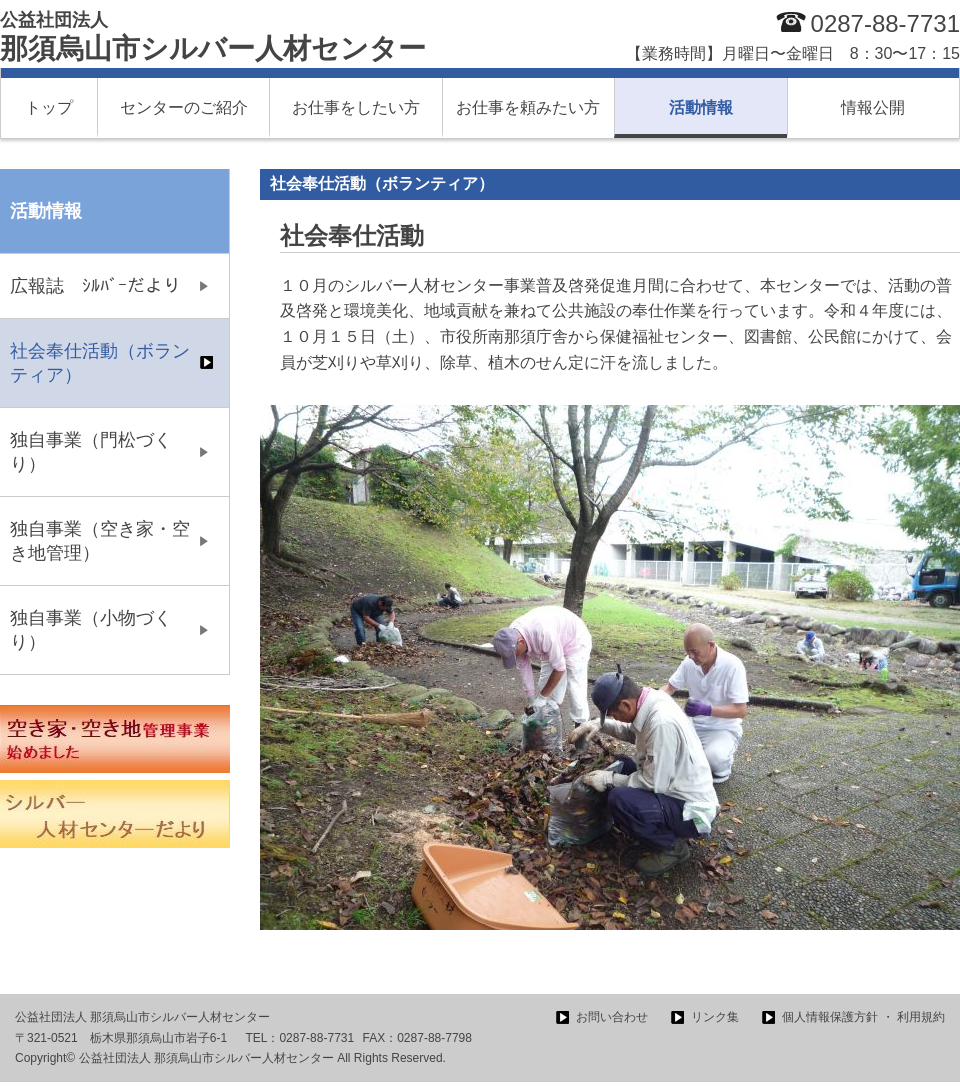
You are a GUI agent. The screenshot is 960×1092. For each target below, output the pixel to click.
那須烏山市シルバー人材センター (213, 37)
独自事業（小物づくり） (91, 630)
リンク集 (715, 1017)
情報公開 (873, 107)
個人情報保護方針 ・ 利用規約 (863, 1017)
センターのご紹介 (184, 107)
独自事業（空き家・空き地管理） (100, 541)
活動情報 (701, 107)
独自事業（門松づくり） (91, 452)
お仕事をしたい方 (356, 107)
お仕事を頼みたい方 (528, 107)
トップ (49, 107)
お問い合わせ (612, 1017)
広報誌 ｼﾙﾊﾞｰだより (95, 286)
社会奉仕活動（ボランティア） (100, 363)
